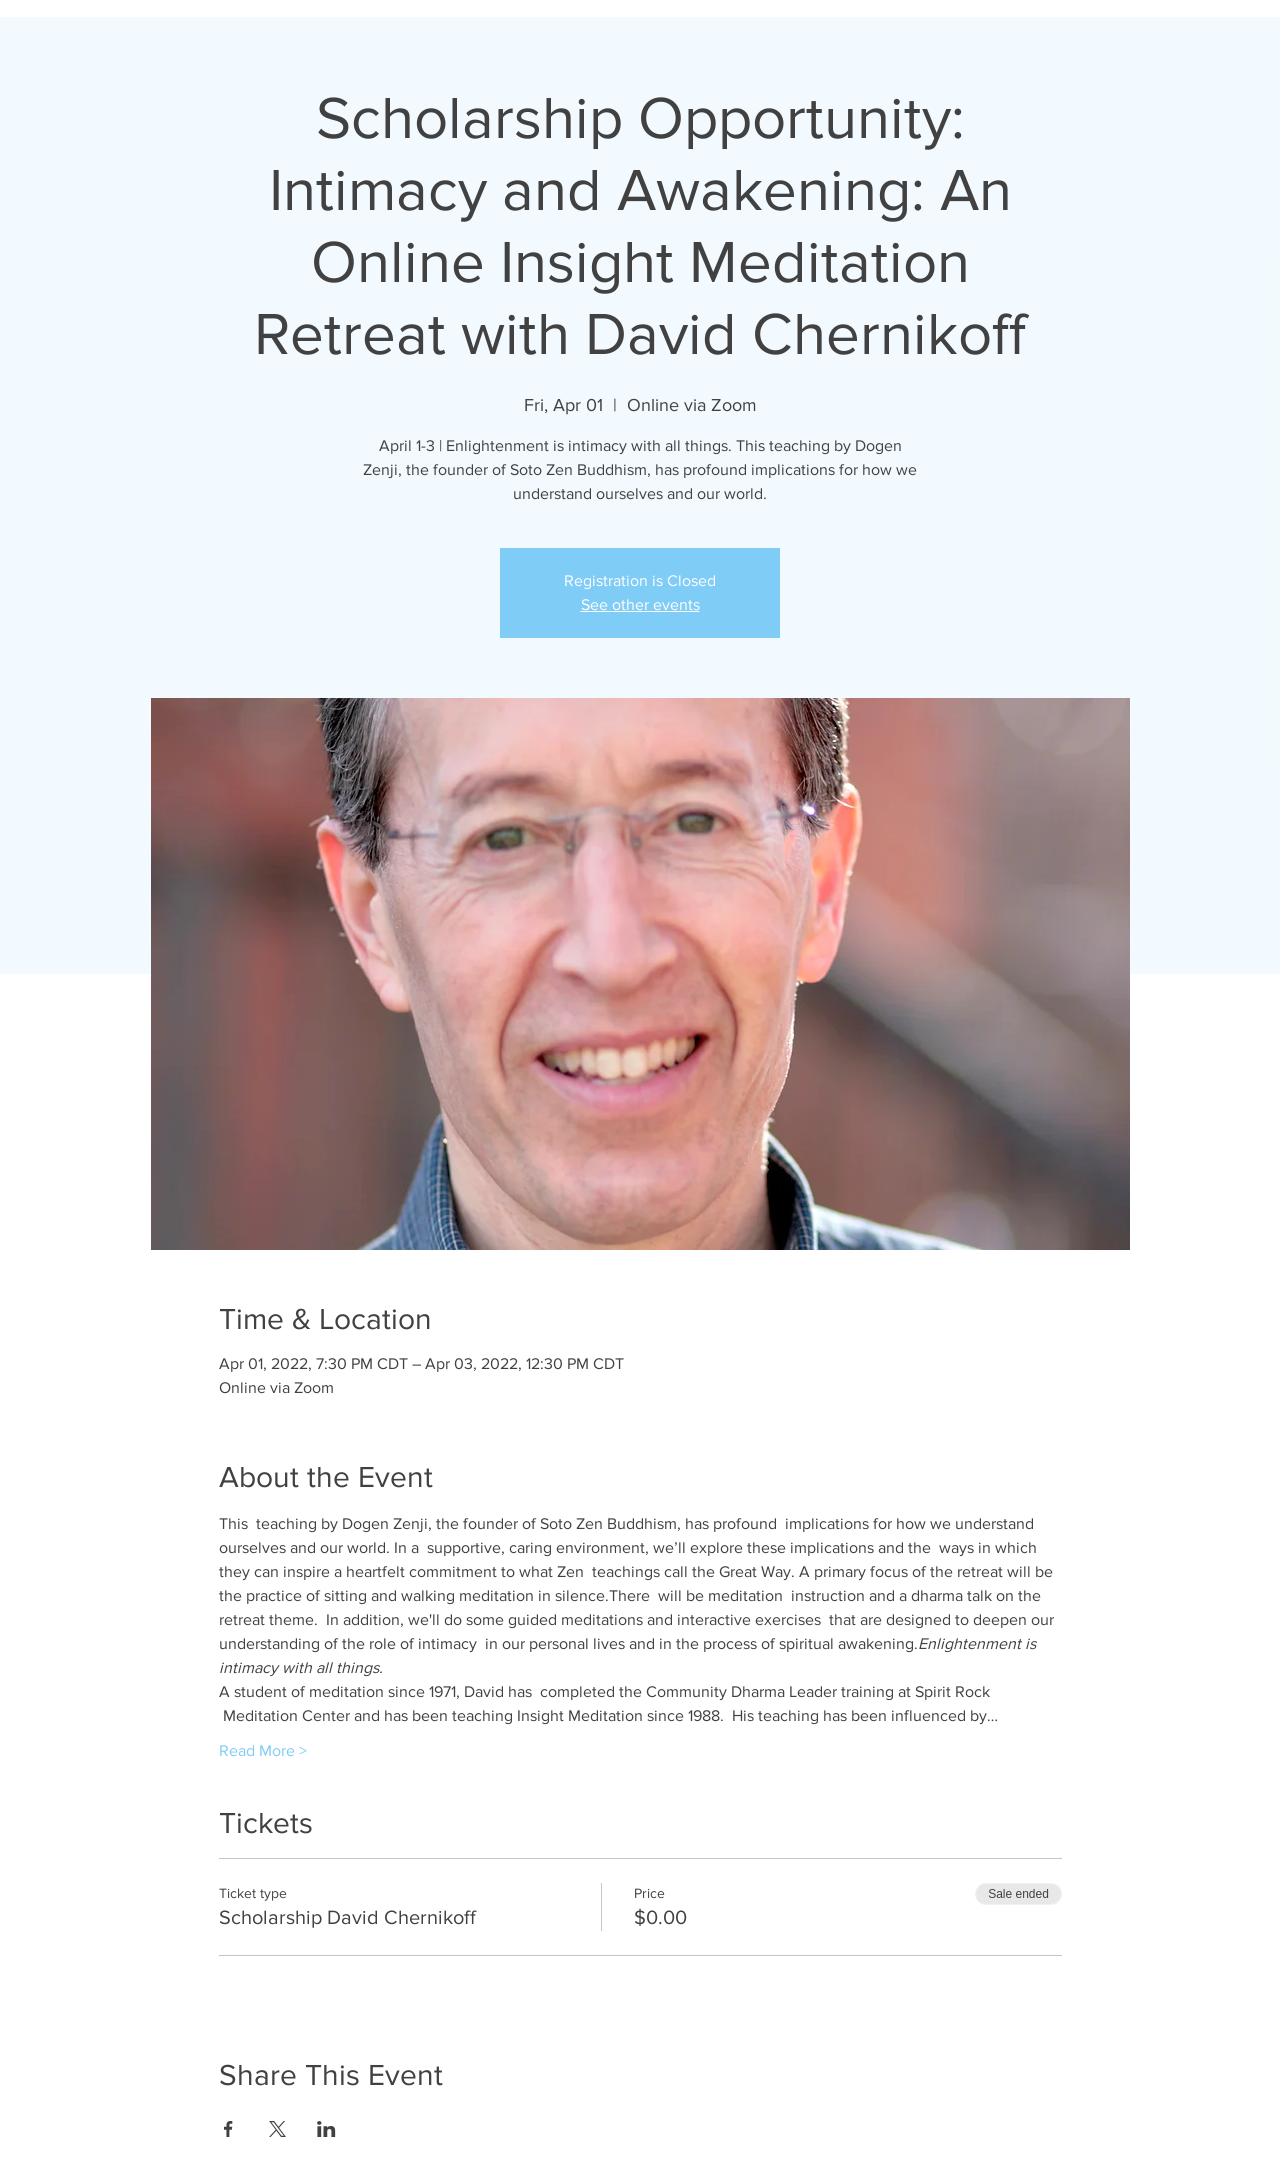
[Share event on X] (277, 2129)
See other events (640, 604)
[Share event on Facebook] (228, 2129)
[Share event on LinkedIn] (326, 2129)
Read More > (263, 1750)
